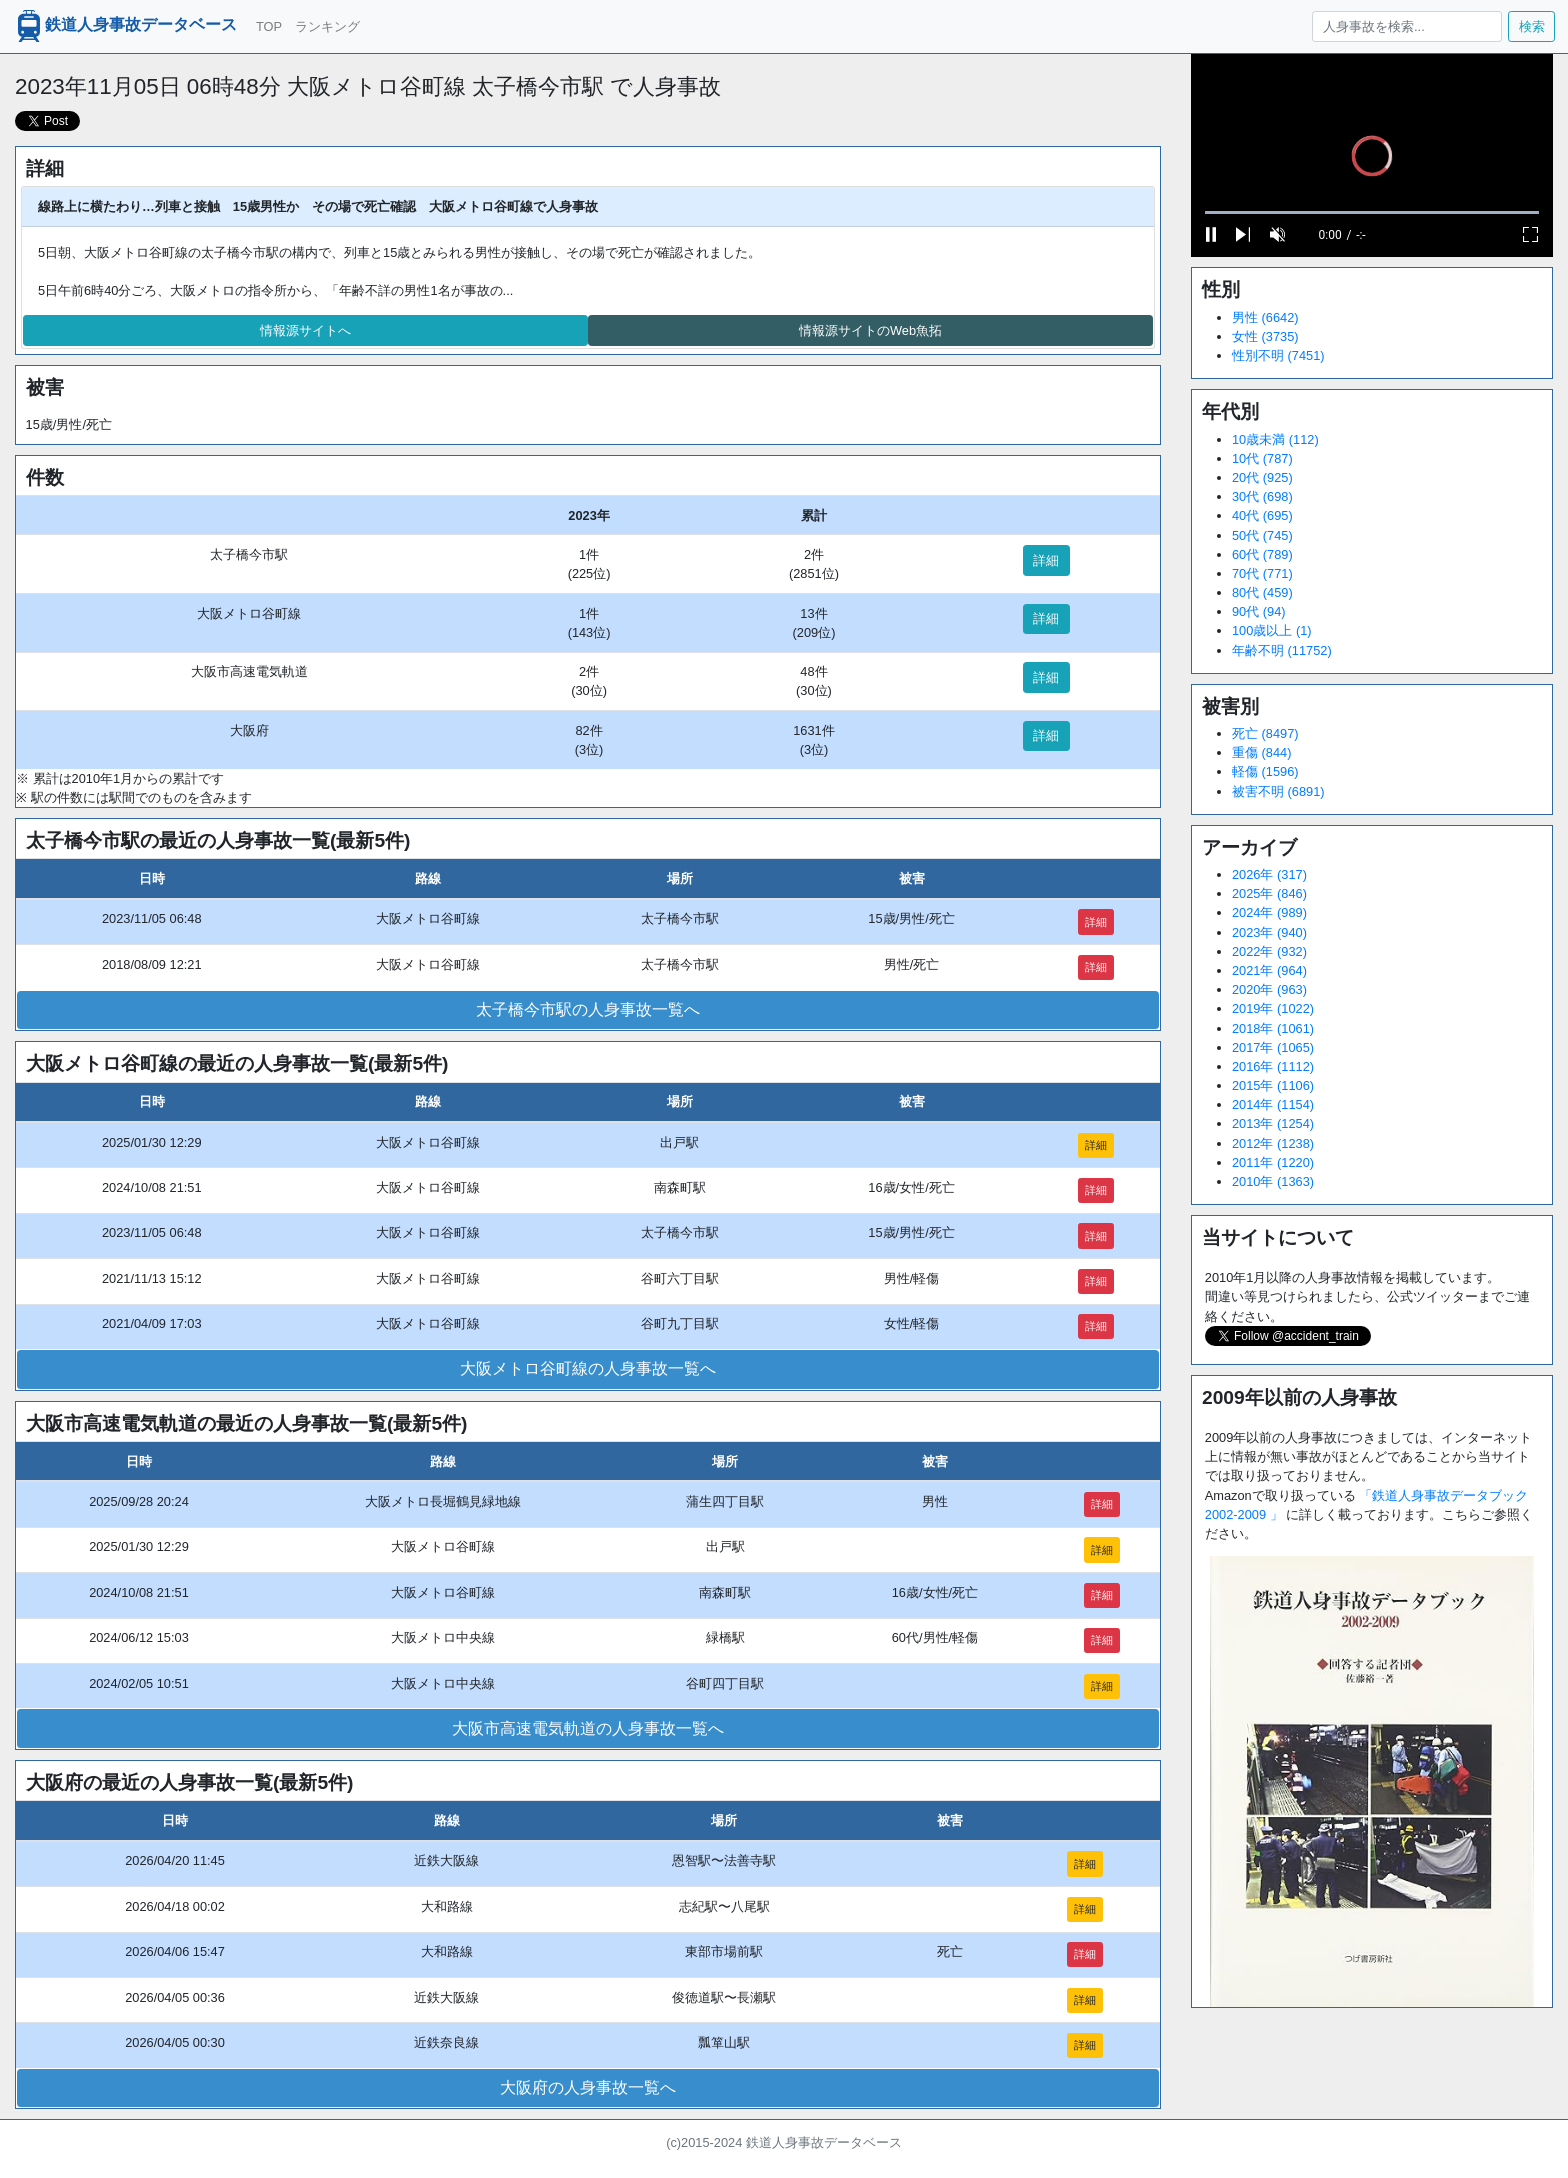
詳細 (1046, 560)
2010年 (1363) (1273, 1181)
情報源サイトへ (305, 330)
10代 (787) (1262, 458)
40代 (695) (1262, 515)
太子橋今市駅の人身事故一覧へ (588, 1009)
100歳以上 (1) (1272, 630)
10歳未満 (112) (1275, 439)
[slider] (1372, 212)
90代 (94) (1259, 611)
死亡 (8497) (1265, 733)
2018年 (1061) (1273, 1028)
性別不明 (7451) (1278, 355)
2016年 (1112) (1273, 1066)
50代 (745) (1262, 535)
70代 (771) (1262, 573)
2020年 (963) (1269, 989)
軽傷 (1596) (1265, 771)
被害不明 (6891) (1278, 791)
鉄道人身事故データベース (125, 26)
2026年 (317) (1269, 874)
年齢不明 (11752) (1282, 650)
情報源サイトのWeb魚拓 (870, 330)
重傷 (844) (1261, 752)
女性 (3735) (1265, 336)
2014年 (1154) (1273, 1104)
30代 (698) (1262, 496)
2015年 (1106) (1273, 1085)
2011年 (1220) (1273, 1162)
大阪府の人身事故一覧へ (588, 2087)
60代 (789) (1262, 554)
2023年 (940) (1269, 932)
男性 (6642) (1265, 317)
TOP (269, 26)
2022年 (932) (1269, 951)
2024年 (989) (1269, 912)
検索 (1532, 26)
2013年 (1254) (1273, 1123)
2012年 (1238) (1273, 1143)
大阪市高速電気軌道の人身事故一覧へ (588, 1728)
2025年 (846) (1269, 893)
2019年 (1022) (1273, 1008)
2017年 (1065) (1273, 1047)
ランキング (327, 26)
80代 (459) (1262, 592)
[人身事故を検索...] (1406, 26)
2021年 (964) (1269, 970)
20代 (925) (1262, 477)
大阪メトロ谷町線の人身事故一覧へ (588, 1368)
